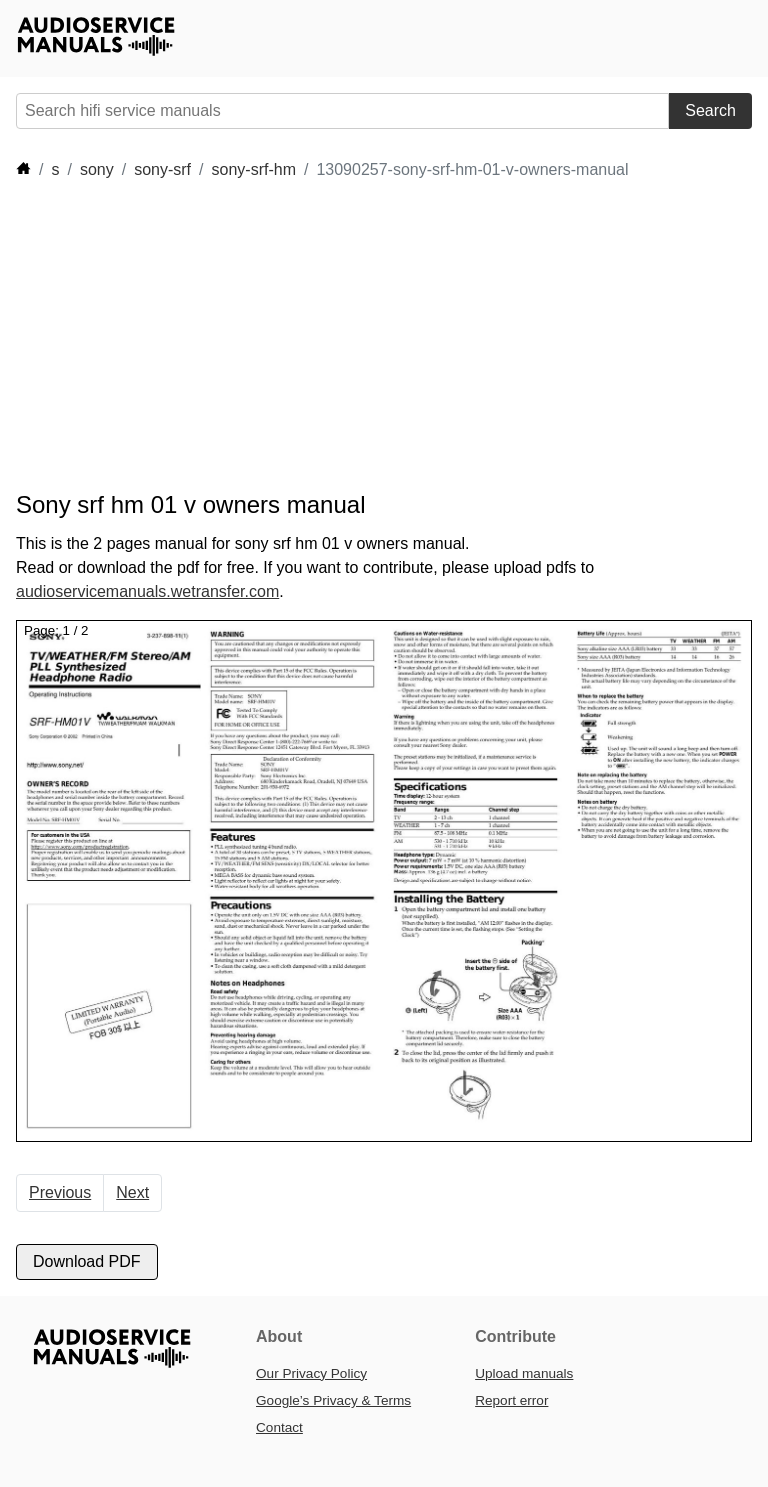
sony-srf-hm (254, 169)
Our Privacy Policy (311, 1373)
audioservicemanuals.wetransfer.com (147, 591)
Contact (279, 1427)
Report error (511, 1400)
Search (710, 110)
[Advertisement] (380, 336)
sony (97, 169)
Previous (60, 1192)
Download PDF (87, 1261)
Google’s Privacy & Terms (333, 1400)
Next (132, 1192)
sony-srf (162, 169)
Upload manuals (524, 1373)
